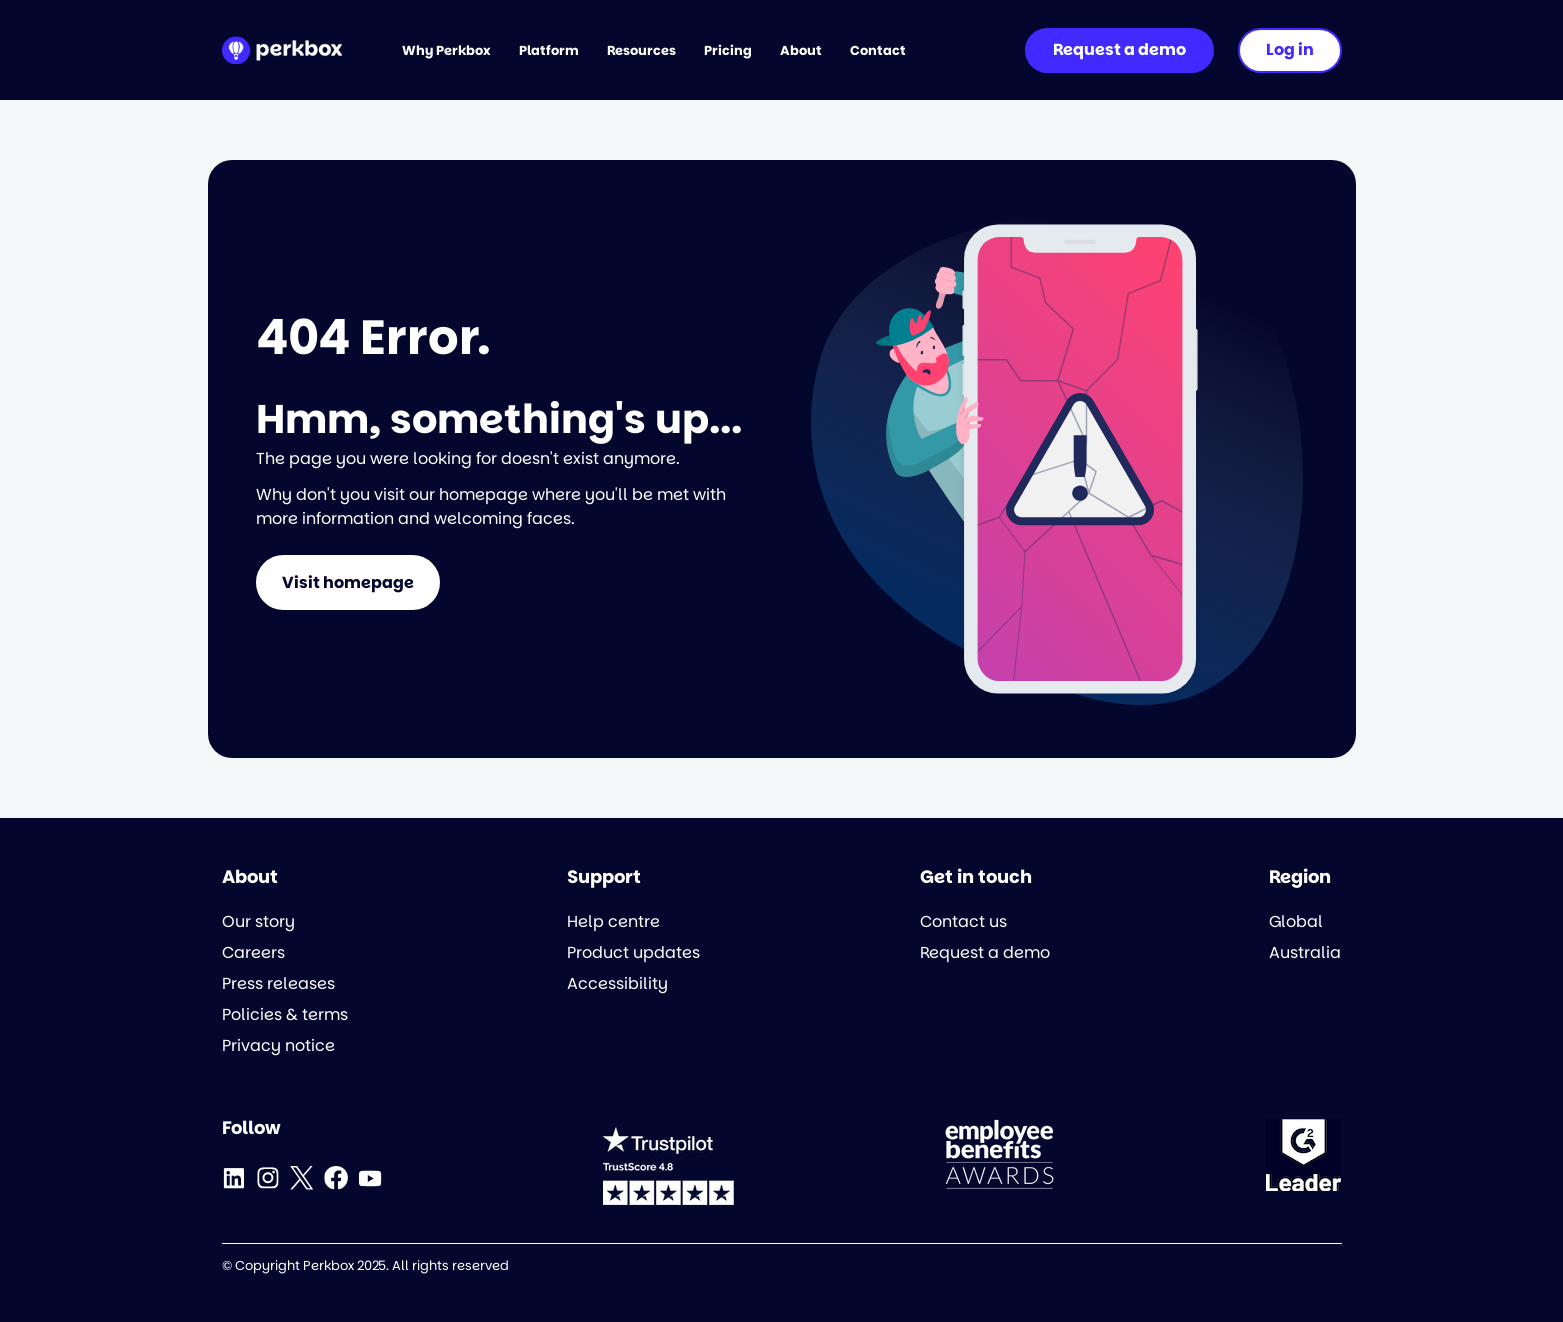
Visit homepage (348, 582)
